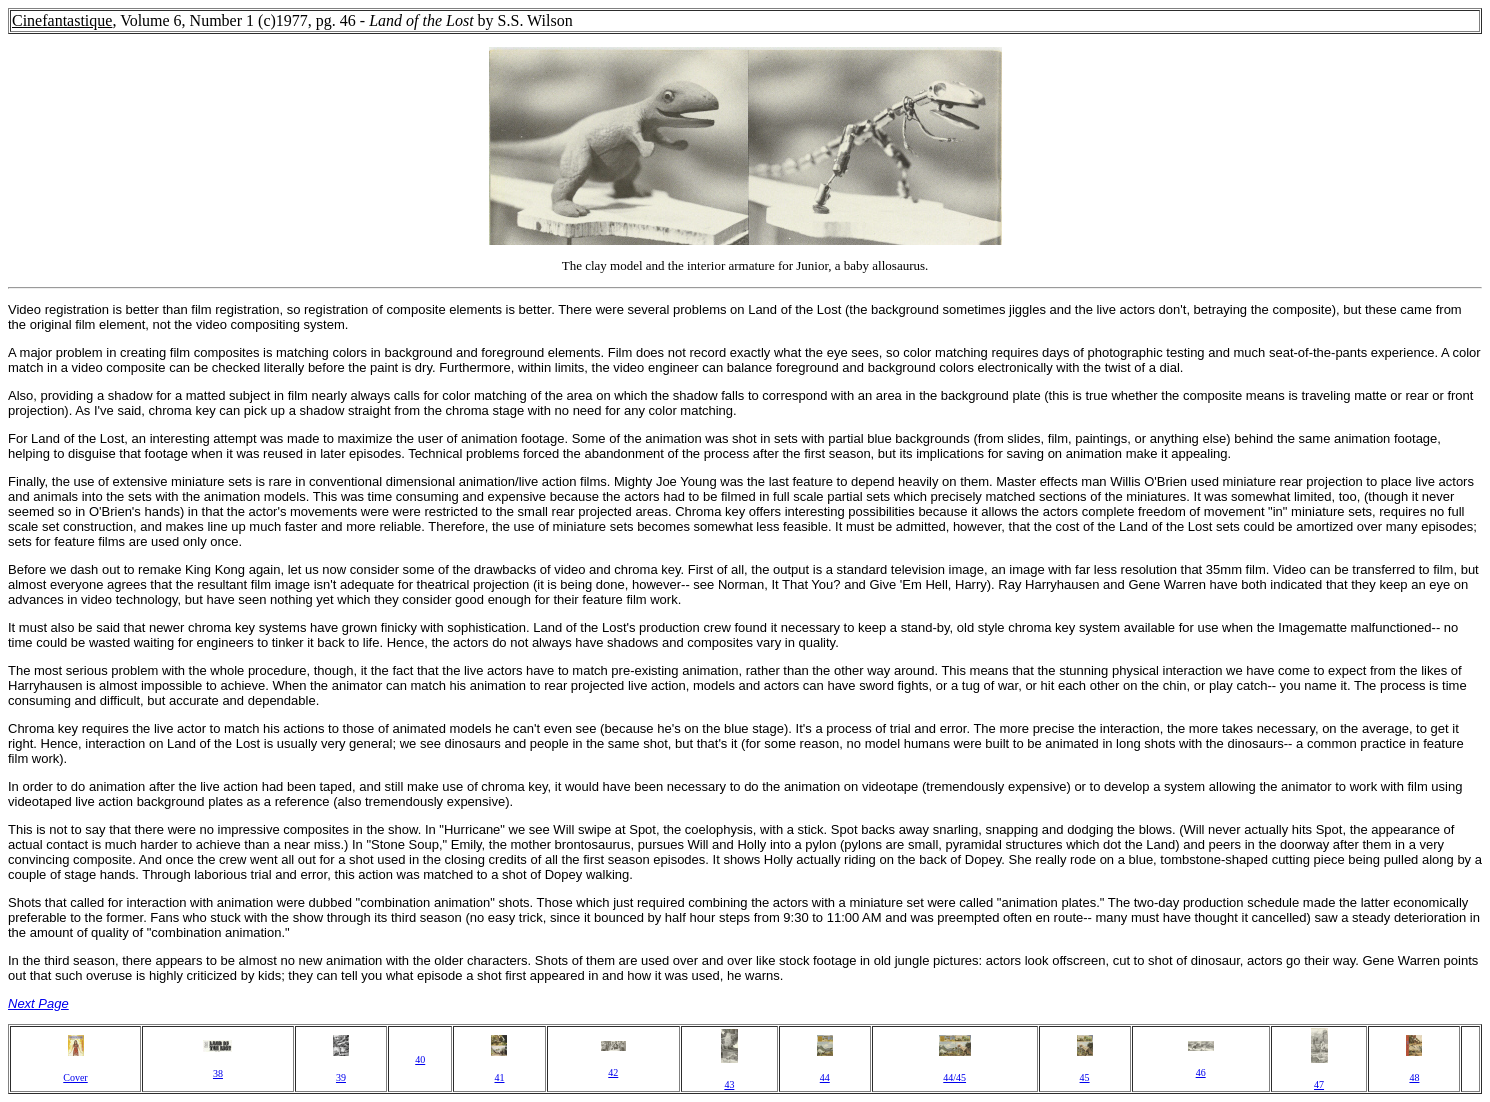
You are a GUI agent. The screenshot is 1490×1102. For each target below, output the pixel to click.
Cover (75, 1077)
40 (420, 1059)
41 (499, 1077)
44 (825, 1077)
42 (613, 1072)
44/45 (954, 1077)
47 (1319, 1084)
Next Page (38, 1003)
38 (218, 1073)
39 (341, 1077)
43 (729, 1084)
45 (1085, 1077)
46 (1201, 1072)
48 (1414, 1077)
